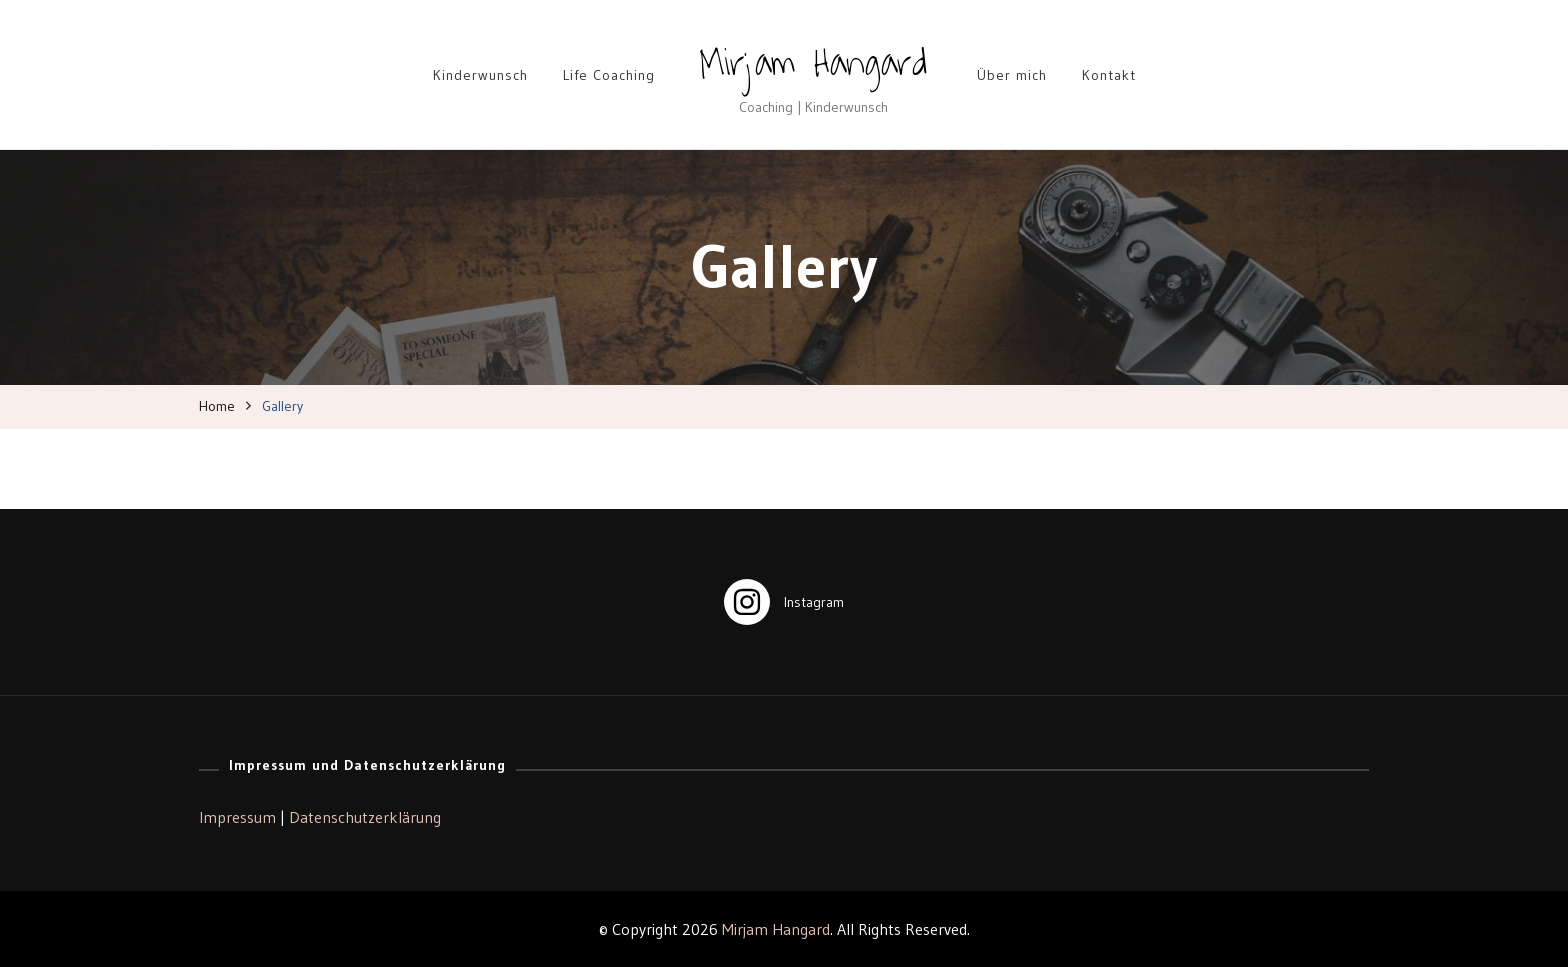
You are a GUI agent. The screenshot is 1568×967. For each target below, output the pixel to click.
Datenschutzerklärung (365, 817)
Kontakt (1109, 75)
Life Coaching (609, 75)
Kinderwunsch (480, 75)
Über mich (1012, 75)
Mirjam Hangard (813, 63)
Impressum (237, 817)
